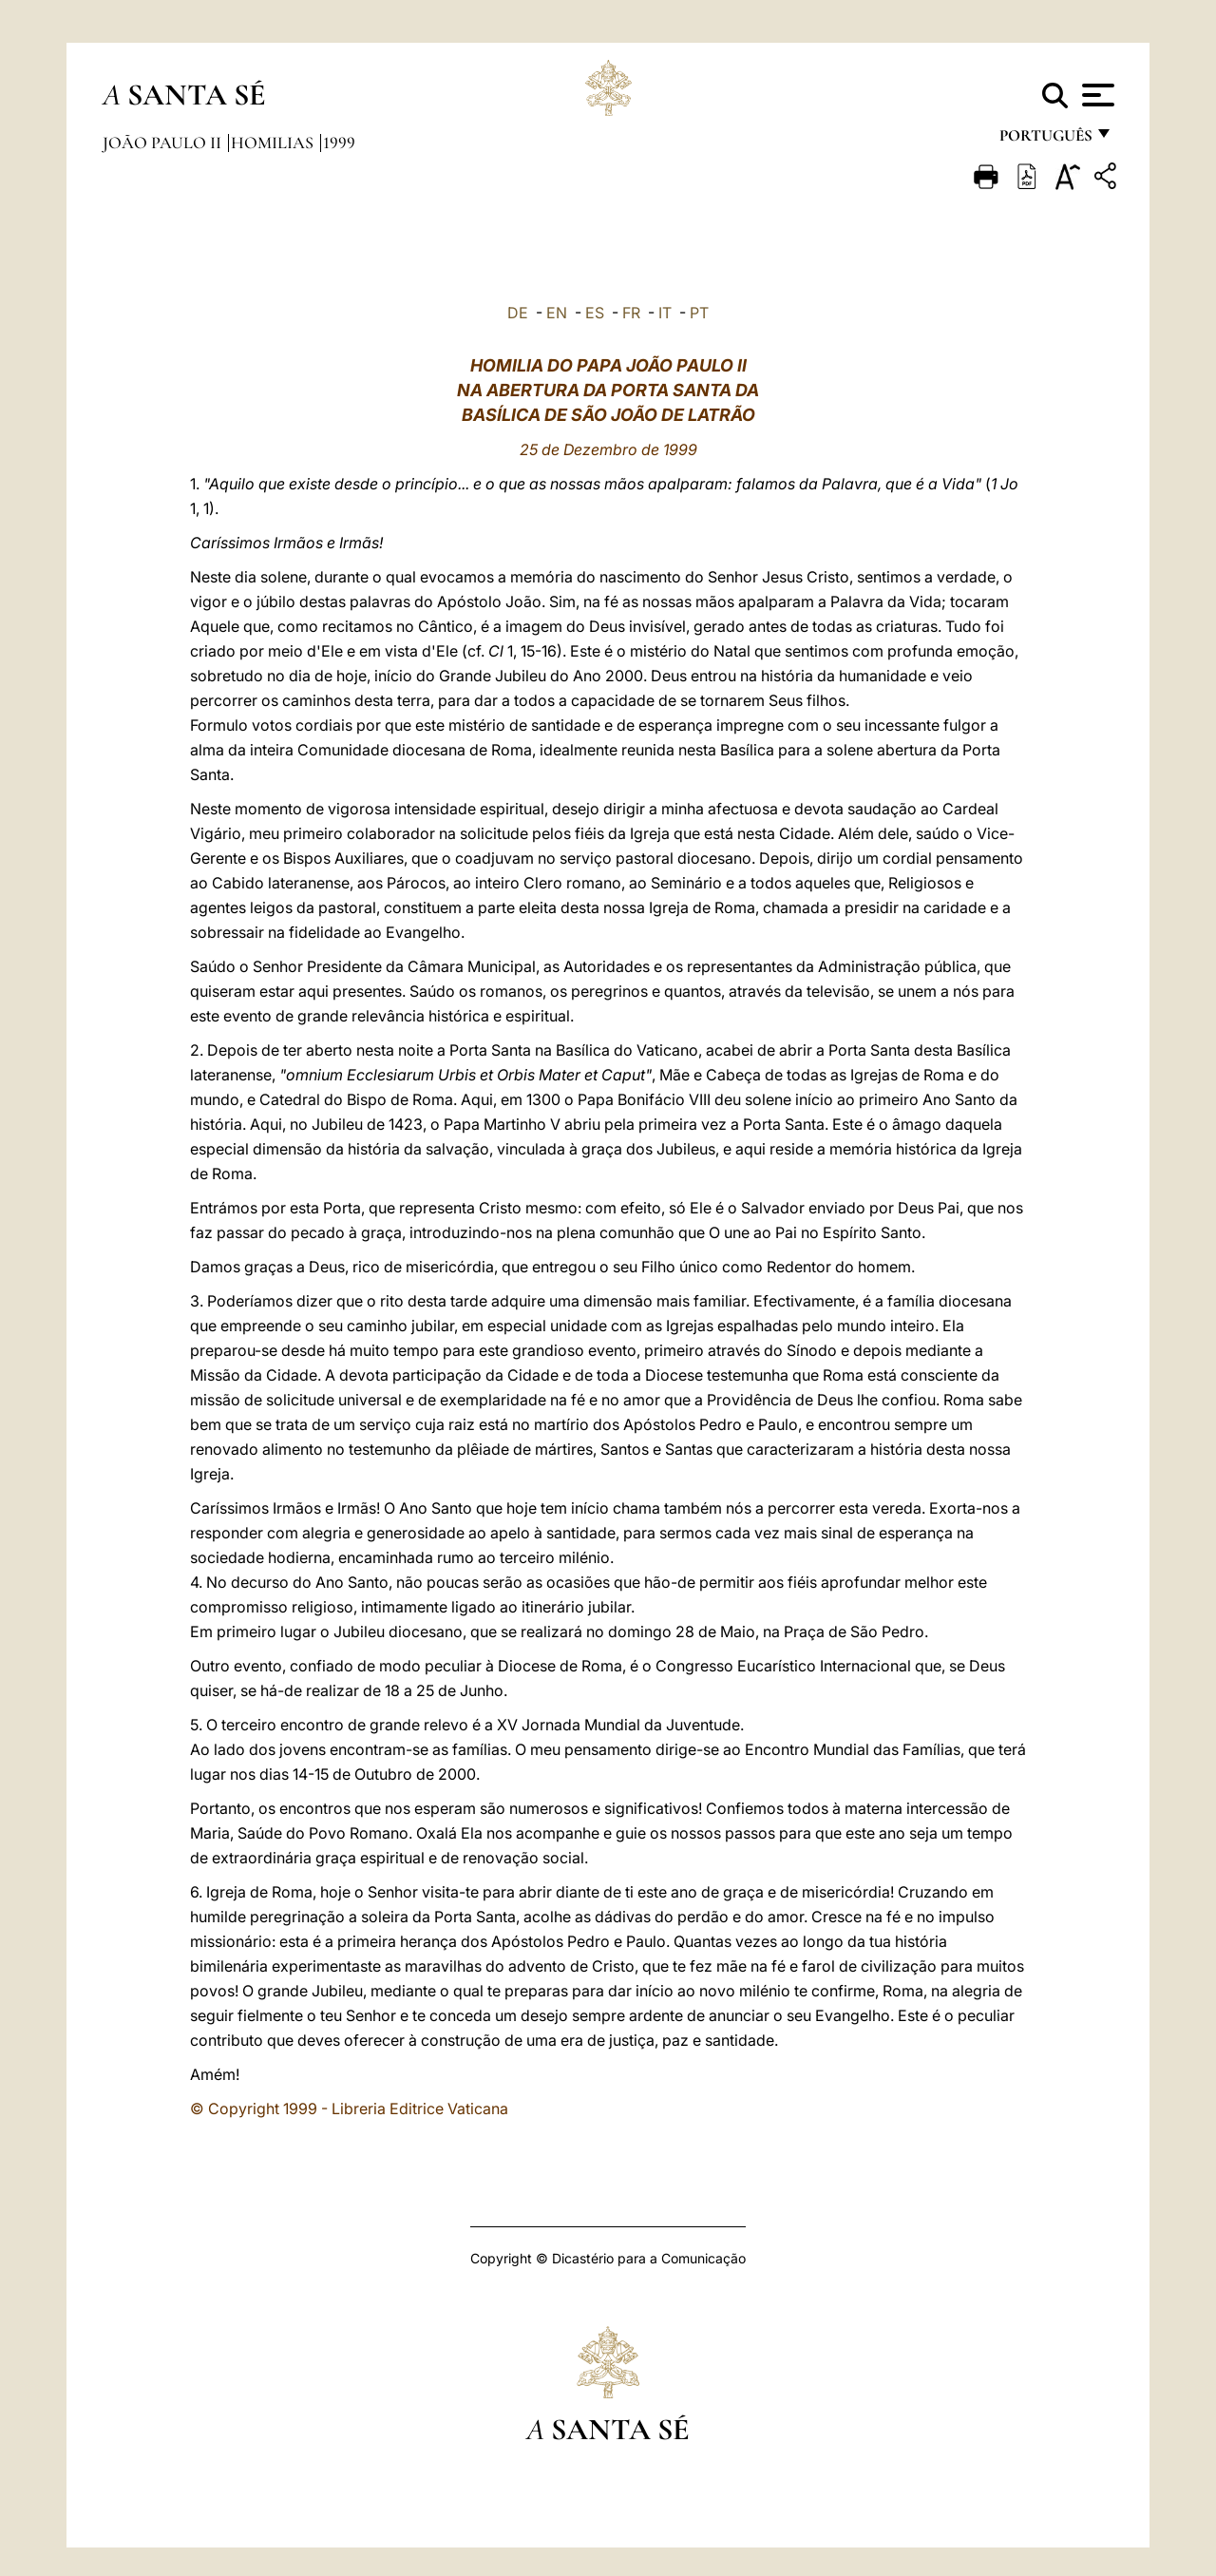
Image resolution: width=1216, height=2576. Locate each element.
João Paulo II (164, 142)
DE (517, 312)
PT (699, 312)
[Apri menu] (1095, 95)
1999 (339, 142)
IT (665, 312)
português (1045, 140)
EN (556, 312)
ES (594, 312)
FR (631, 312)
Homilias (274, 142)
